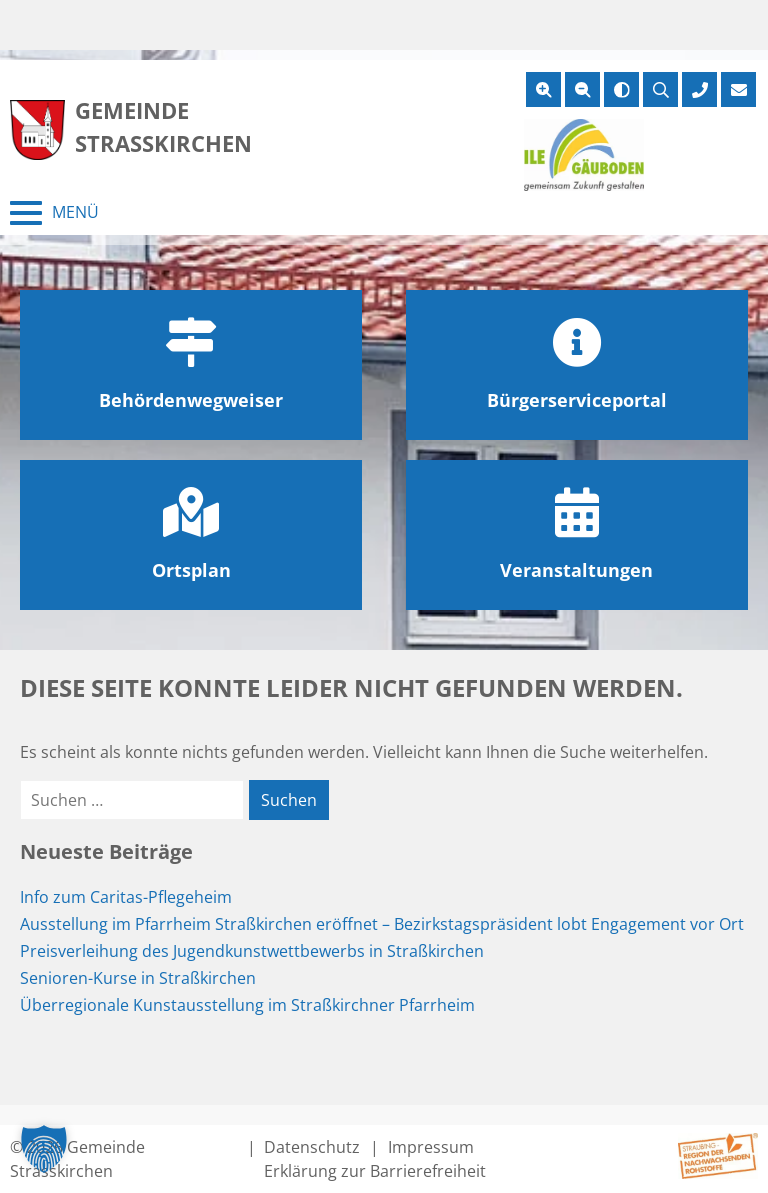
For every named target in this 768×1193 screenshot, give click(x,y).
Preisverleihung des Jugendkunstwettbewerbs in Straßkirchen (252, 951)
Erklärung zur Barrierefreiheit (375, 1171)
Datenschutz (312, 1147)
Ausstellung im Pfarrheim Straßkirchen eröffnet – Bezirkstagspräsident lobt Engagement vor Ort (382, 924)
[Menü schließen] (54, 213)
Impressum (431, 1147)
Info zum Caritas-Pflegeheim (126, 897)
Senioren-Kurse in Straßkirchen (138, 978)
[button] (44, 1149)
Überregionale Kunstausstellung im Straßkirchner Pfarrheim (247, 1005)
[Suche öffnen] (660, 89)
